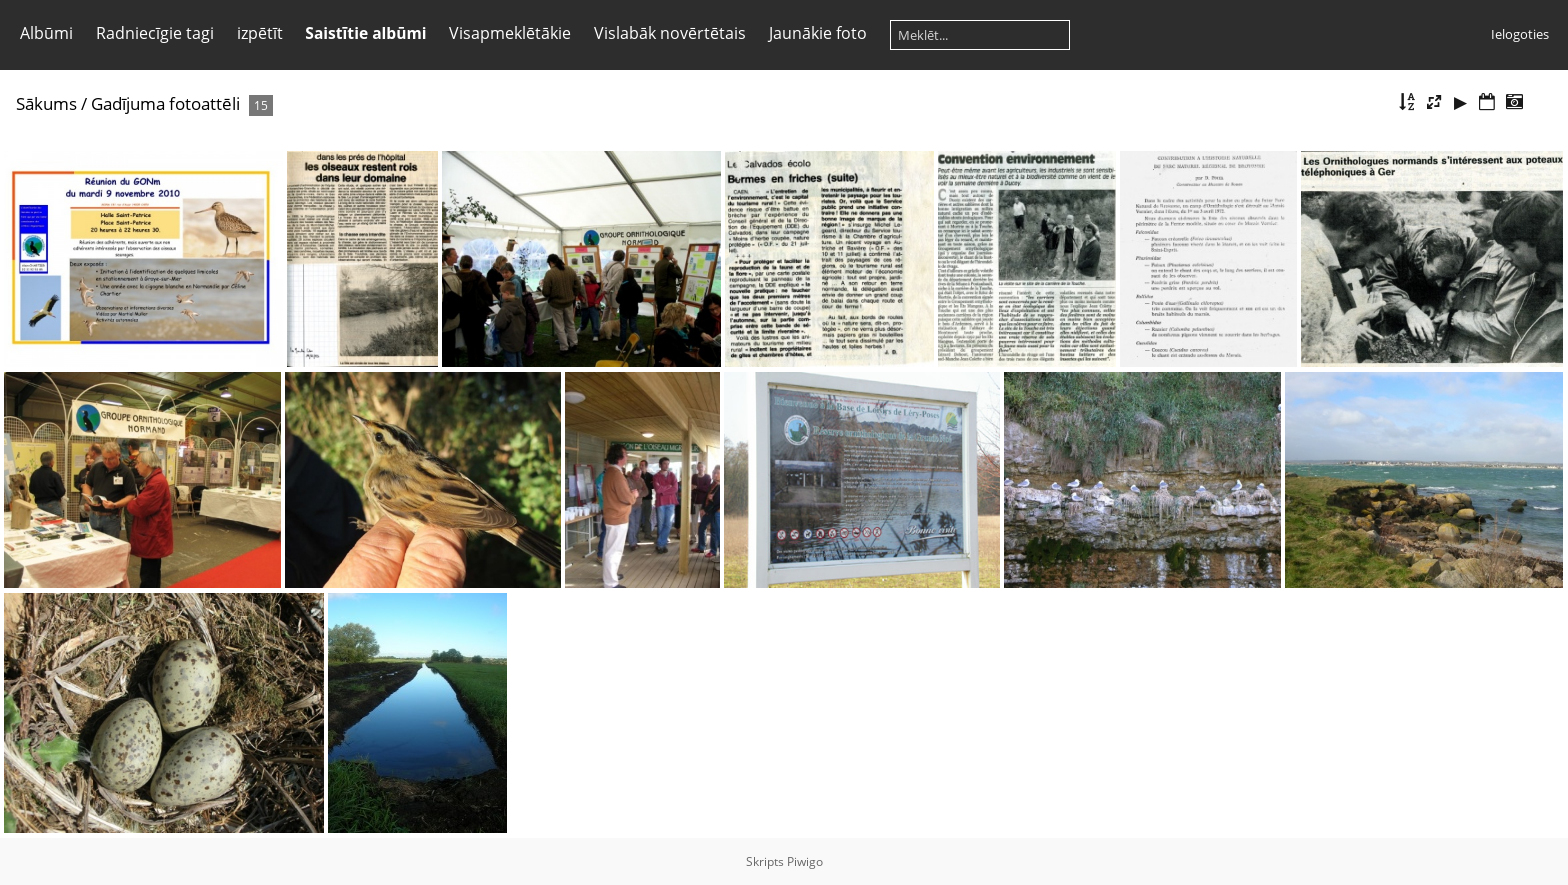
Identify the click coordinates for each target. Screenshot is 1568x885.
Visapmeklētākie (510, 33)
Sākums (46, 103)
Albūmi (46, 33)
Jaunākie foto (818, 33)
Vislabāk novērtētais (670, 33)
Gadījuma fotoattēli (165, 103)
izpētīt (260, 33)
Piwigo (805, 861)
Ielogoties (1520, 34)
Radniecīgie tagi (155, 33)
